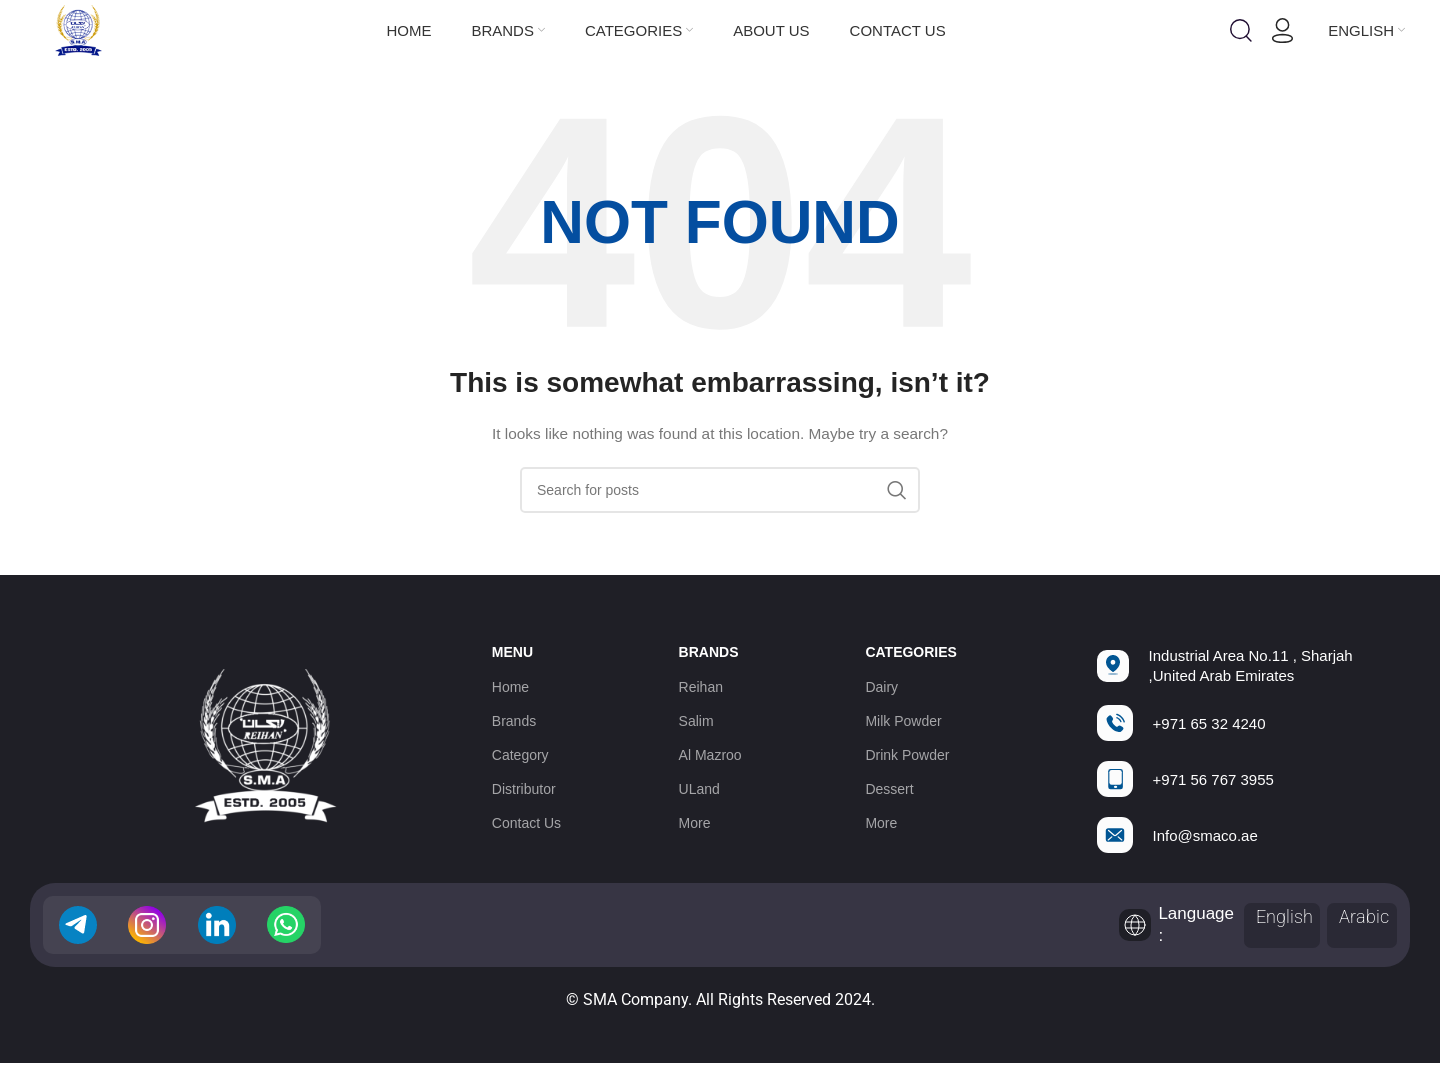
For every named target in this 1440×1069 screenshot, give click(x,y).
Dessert (889, 789)
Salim (696, 721)
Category (520, 755)
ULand (699, 789)
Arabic (1364, 916)
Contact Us (526, 823)
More (695, 823)
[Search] (1241, 31)
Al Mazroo (710, 755)
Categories (911, 653)
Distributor (524, 789)
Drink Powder (907, 755)
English (1284, 916)
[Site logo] (78, 29)
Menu (512, 653)
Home (510, 687)
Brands (514, 721)
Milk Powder (903, 721)
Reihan (701, 687)
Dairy (881, 687)
